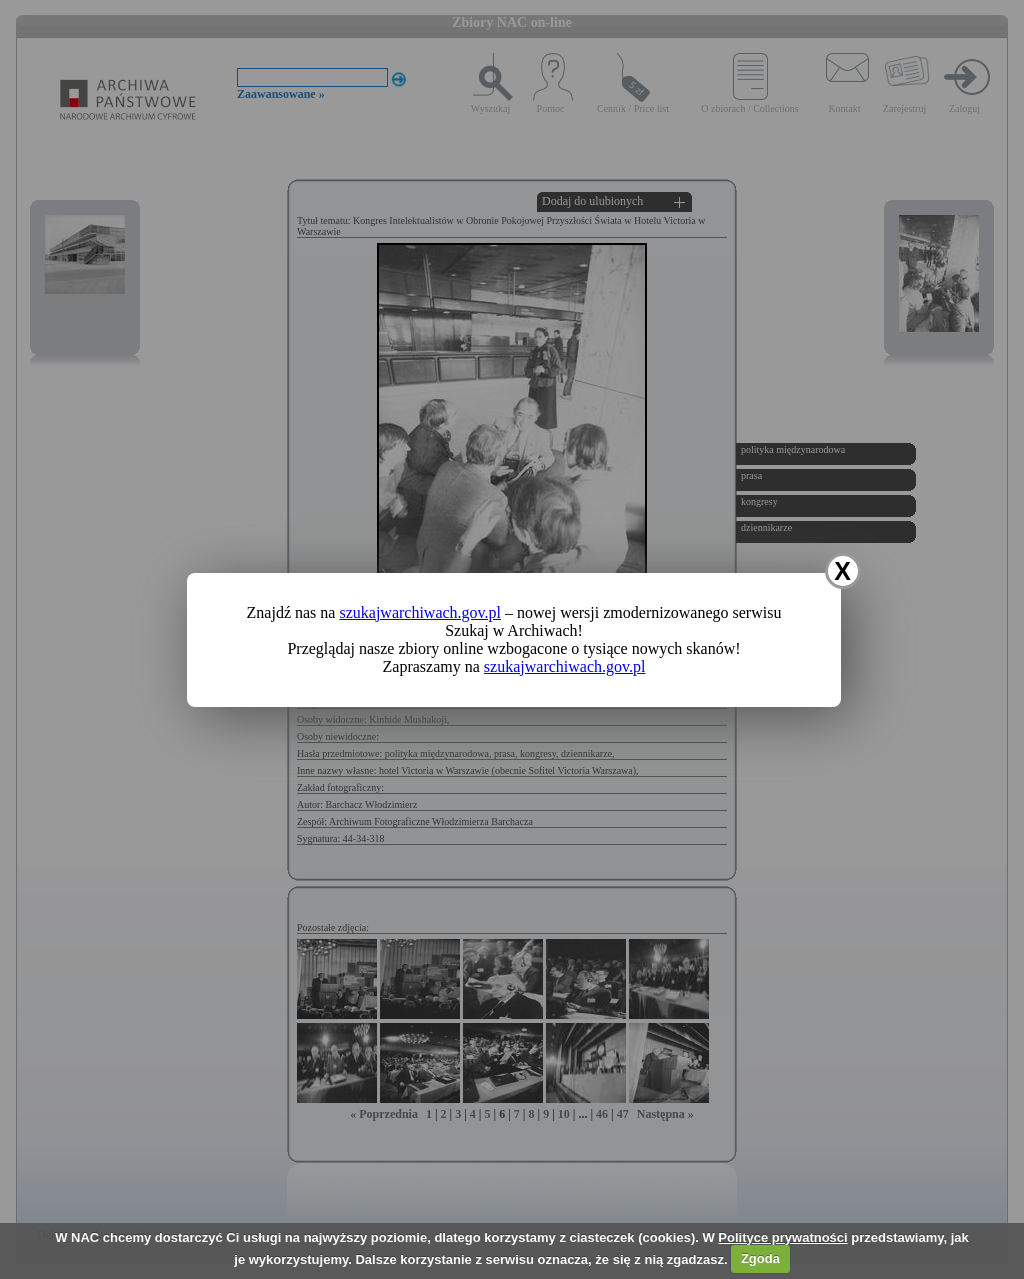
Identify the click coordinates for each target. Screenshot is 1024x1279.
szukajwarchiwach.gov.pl (420, 612)
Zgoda (760, 1258)
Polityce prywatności (782, 1237)
